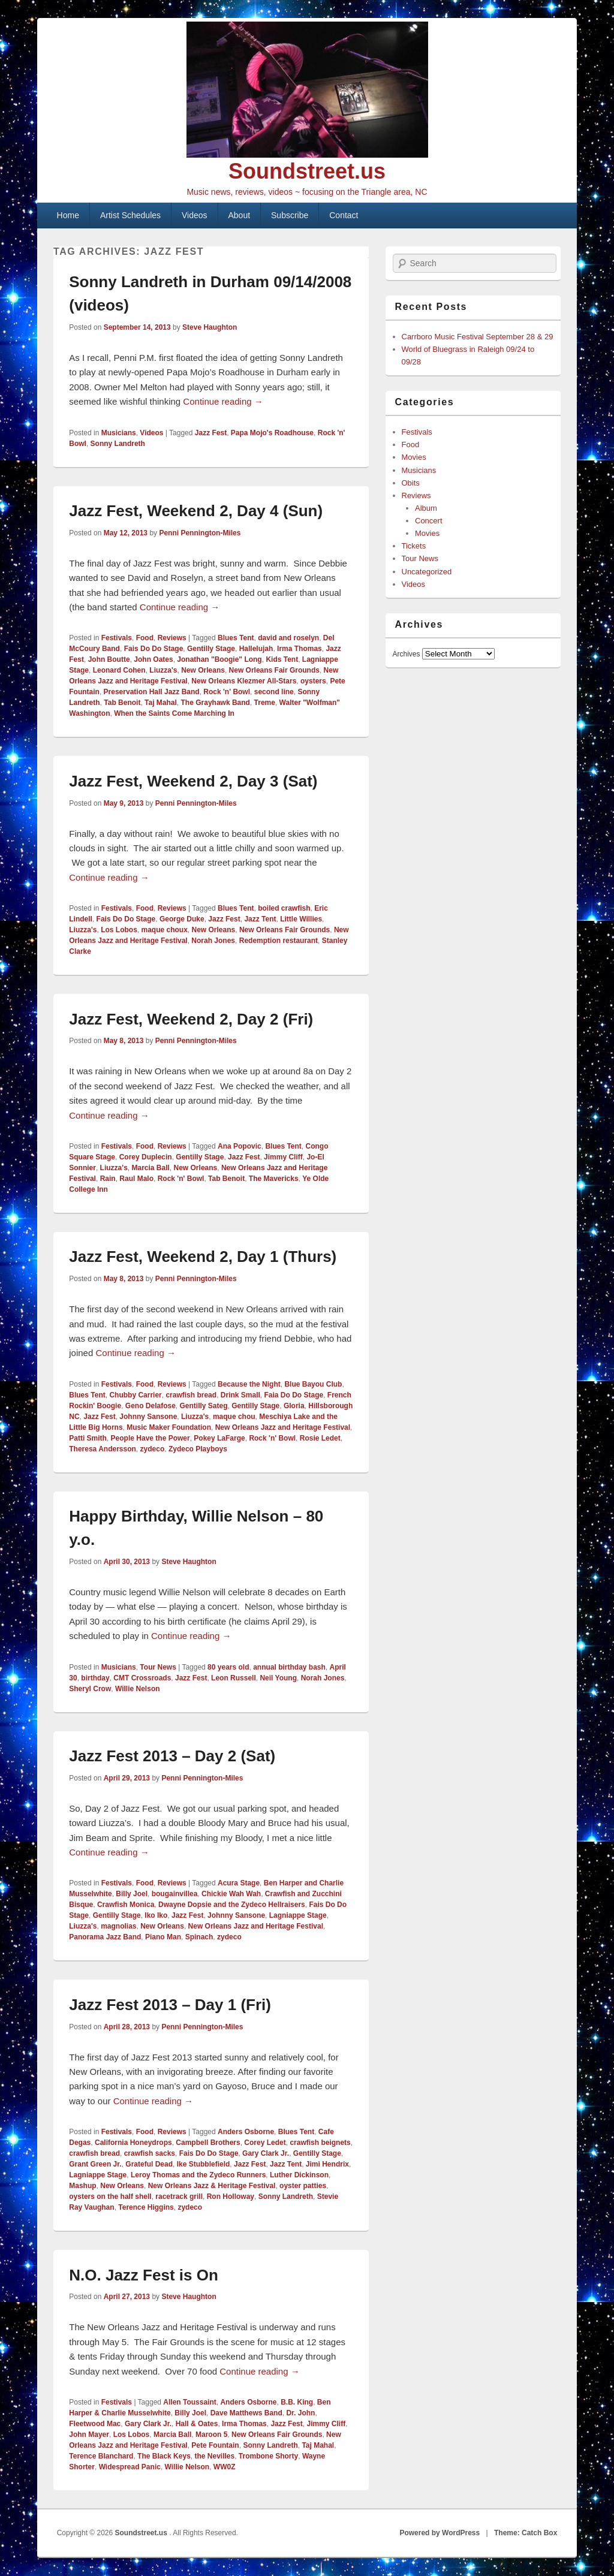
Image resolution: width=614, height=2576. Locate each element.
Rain (108, 1178)
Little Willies (301, 919)
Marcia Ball (150, 1168)
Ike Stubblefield (203, 2164)
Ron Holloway (230, 2196)
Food (145, 638)
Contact (343, 215)
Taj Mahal (161, 702)
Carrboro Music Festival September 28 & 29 (477, 336)
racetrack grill (179, 2196)
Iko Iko (156, 1915)
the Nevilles (214, 2456)
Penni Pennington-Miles (199, 533)
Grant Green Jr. (95, 2164)
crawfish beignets (320, 2142)
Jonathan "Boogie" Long (219, 659)
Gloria (294, 1406)
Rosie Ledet (320, 1438)
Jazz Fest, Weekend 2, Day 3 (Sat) (193, 781)
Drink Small (240, 1395)
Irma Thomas (299, 648)
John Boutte (109, 659)
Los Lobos (119, 930)
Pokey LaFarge (219, 1438)
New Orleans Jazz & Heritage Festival (212, 2186)
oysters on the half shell (110, 2196)
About (239, 215)
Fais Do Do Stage (153, 648)
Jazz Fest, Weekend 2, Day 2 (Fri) (191, 1019)
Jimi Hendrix (327, 2164)
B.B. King (297, 2402)
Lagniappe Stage (298, 1915)
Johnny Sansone (148, 1416)
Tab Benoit (122, 702)
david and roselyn (288, 638)
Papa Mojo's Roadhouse (272, 433)
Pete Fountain (215, 2445)
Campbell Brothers (208, 2142)
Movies (414, 457)
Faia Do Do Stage (294, 1395)
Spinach (199, 1937)
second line (274, 692)
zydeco (152, 1449)
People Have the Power (150, 1438)
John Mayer (89, 2434)
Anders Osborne (246, 2132)
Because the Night (249, 1384)
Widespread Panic (130, 2467)
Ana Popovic (239, 1146)
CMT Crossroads (142, 1678)
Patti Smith (88, 1438)
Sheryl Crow (90, 1689)
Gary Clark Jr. (265, 2153)
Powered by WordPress (439, 2533)
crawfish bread (190, 1395)
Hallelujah (256, 648)
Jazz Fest (211, 433)
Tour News (158, 1667)
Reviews (172, 638)
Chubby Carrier (135, 1395)
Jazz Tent (260, 919)
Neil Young (278, 1678)
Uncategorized (427, 571)
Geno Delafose (150, 1406)
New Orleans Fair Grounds (274, 670)
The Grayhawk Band (215, 702)
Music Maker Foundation (169, 1427)
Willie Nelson (137, 1689)
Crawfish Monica (125, 1904)
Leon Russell (233, 1678)
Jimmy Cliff (283, 1157)
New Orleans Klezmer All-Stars (243, 681)
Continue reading (223, 401)
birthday (95, 1678)
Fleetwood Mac (95, 2424)
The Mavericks (274, 1178)
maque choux (164, 930)
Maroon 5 (211, 2434)
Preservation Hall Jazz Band (152, 692)
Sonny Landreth (118, 443)
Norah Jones (213, 940)
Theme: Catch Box (525, 2533)
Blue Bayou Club (313, 1384)
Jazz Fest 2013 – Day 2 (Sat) (172, 1756)
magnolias (118, 1926)
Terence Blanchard (101, 2456)
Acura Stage (239, 1883)
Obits (411, 482)
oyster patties (302, 2186)
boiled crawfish (284, 908)
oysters (313, 681)
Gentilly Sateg (204, 1406)
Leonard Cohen (119, 670)
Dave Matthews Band (246, 2413)
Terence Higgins (145, 2207)
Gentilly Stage (211, 648)
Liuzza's (163, 670)
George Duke (181, 919)
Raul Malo (136, 1178)
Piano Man (163, 1937)
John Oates (153, 659)
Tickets (414, 545)
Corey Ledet (264, 2142)
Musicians (118, 433)
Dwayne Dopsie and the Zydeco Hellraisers (231, 1904)
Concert (429, 520)
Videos (194, 215)
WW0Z (224, 2467)
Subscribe (289, 215)
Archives (406, 654)
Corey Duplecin (145, 1157)
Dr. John (300, 2413)
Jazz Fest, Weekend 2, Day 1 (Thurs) (202, 1257)
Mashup (82, 2186)
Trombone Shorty (268, 2456)
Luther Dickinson (299, 2175)
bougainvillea (175, 1894)
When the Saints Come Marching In (174, 713)
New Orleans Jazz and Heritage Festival (282, 1427)
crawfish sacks (149, 2153)
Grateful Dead (149, 2164)
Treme (264, 702)
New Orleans (203, 670)
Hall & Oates (197, 2424)
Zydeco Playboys (197, 1449)
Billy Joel (132, 1894)
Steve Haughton (209, 327)
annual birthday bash (289, 1667)
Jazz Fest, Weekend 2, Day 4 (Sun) (196, 511)
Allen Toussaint (189, 2402)
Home (68, 215)
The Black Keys (164, 2456)
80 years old (228, 1667)
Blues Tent (236, 638)
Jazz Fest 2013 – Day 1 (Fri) (170, 2005)
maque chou (234, 1416)
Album (426, 508)
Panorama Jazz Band (105, 1937)
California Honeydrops (133, 2142)
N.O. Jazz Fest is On (143, 2275)
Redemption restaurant (278, 940)
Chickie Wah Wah (231, 1894)
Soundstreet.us (307, 171)
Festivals (116, 638)
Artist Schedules (130, 215)
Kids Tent (282, 659)
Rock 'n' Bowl (226, 692)
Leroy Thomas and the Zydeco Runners (198, 2175)
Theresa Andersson (102, 1449)
